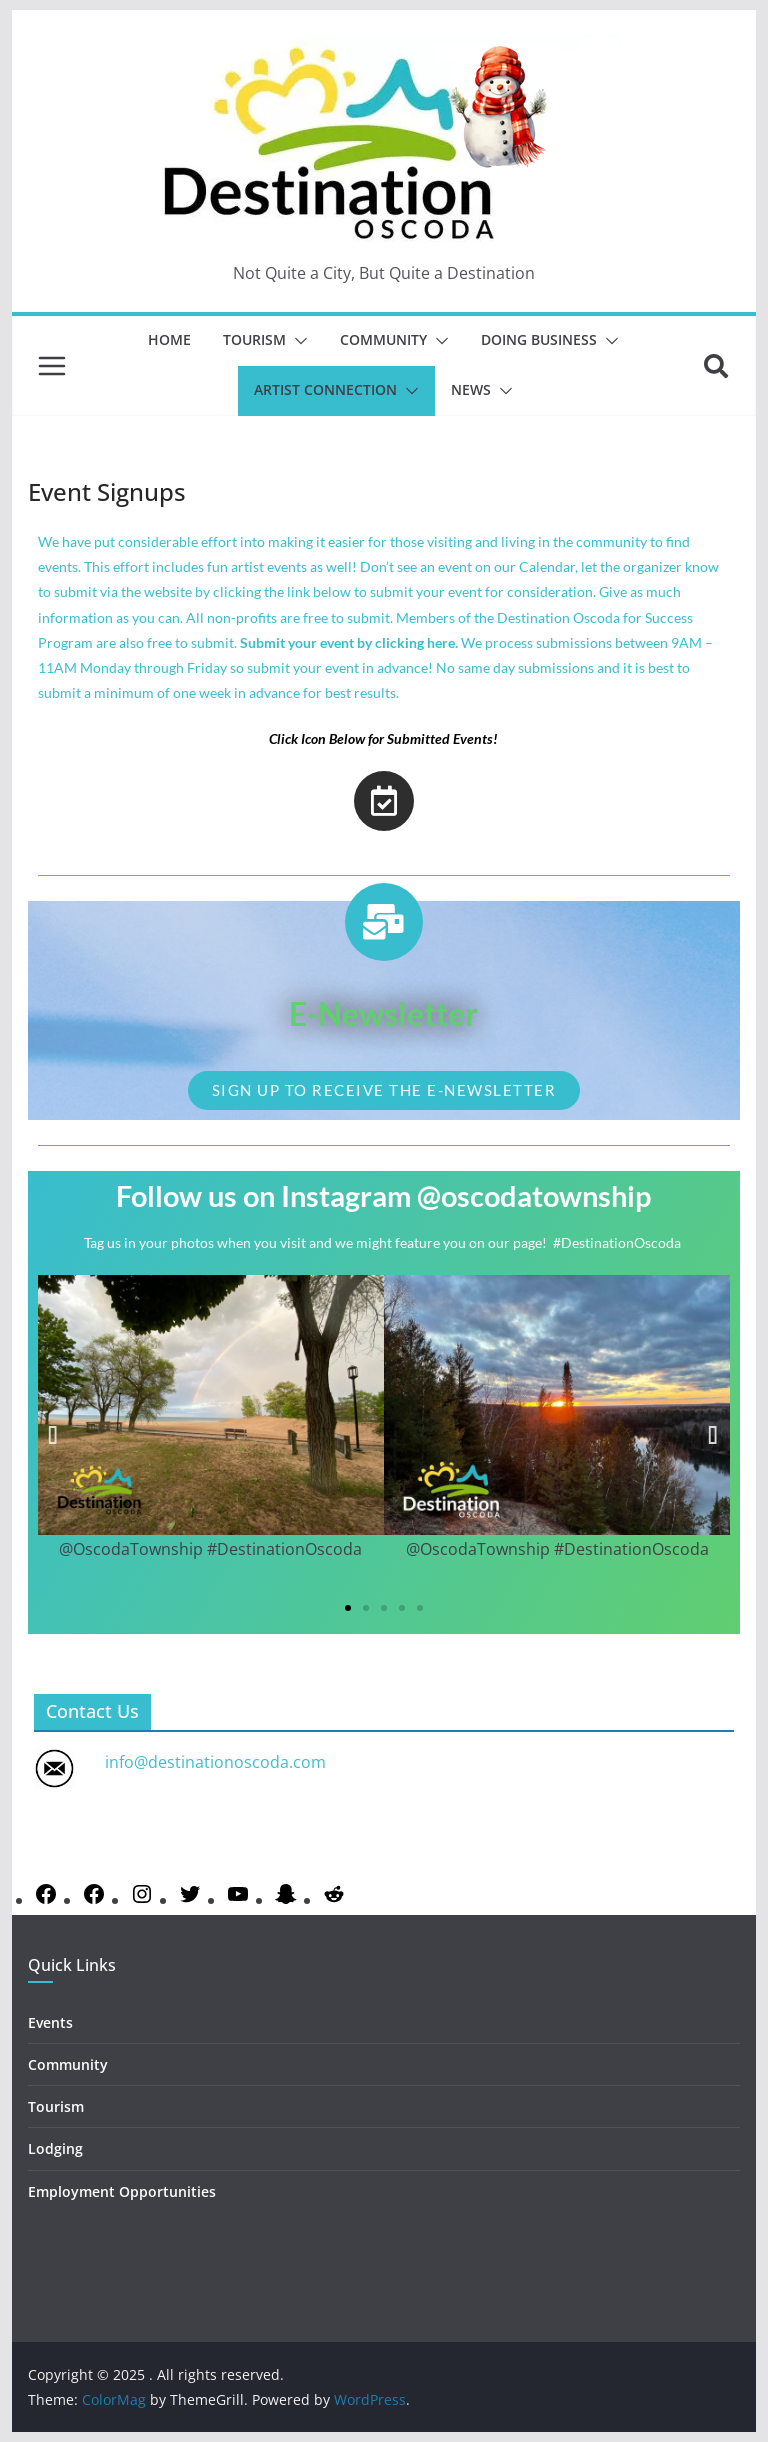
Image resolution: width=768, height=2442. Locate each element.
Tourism (254, 339)
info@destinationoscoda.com (215, 1762)
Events (50, 2022)
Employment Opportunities (122, 2191)
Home (169, 339)
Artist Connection (325, 389)
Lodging (55, 2148)
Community (383, 339)
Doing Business (539, 339)
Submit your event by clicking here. (349, 642)
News (471, 389)
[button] (297, 341)
